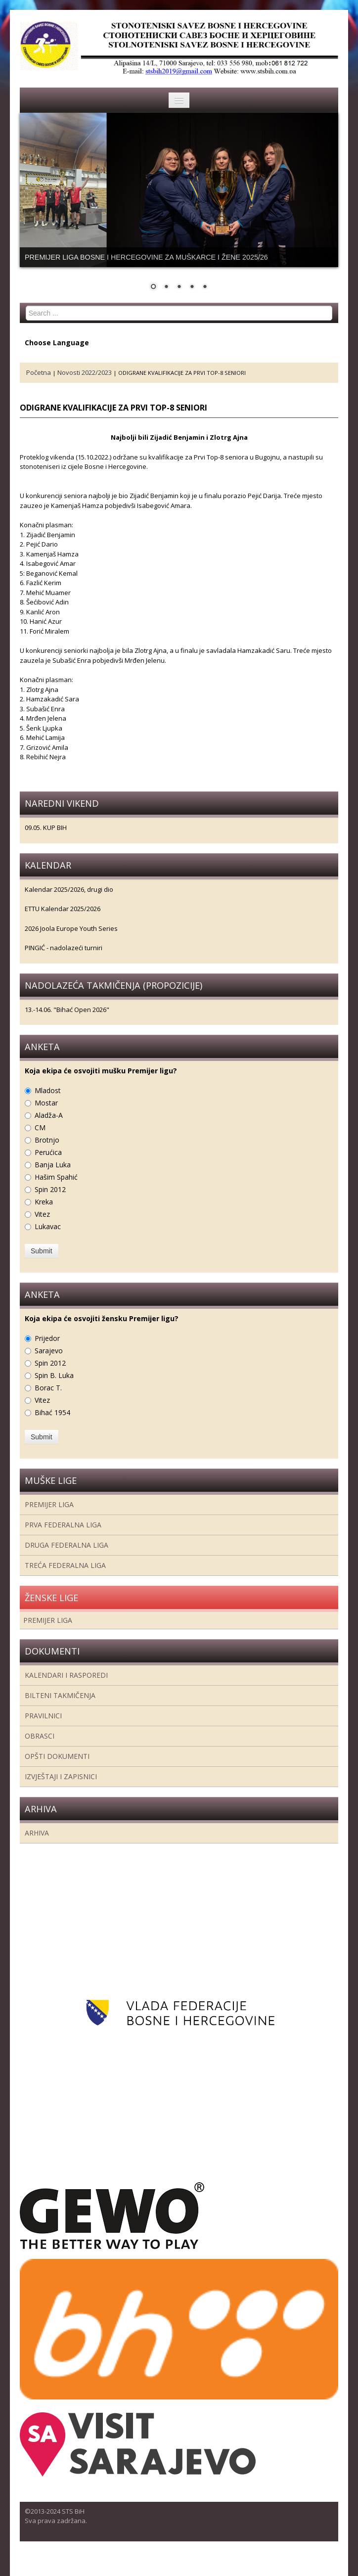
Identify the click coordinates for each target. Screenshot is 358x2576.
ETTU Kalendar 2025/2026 (62, 908)
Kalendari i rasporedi (66, 1675)
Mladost (48, 1090)
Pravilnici (43, 1715)
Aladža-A (49, 1115)
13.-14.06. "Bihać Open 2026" (67, 1009)
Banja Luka (53, 1164)
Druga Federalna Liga (66, 1545)
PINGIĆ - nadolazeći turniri (63, 947)
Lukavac (48, 1226)
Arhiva (37, 1833)
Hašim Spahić (56, 1177)
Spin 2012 (50, 1189)
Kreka (44, 1201)
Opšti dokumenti (57, 1756)
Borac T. (48, 1387)
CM (40, 1127)
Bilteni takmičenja (60, 1695)
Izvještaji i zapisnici (61, 1776)
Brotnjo (47, 1140)
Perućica (48, 1152)
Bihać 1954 (52, 1412)
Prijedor (47, 1338)
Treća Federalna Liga (65, 1565)
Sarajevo (49, 1350)
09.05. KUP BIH (46, 827)
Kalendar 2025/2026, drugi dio (69, 889)
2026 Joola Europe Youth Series (71, 928)
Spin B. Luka (54, 1375)
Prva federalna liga (63, 1524)
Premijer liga (49, 1504)
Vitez (42, 1214)
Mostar (46, 1102)
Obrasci (39, 1736)
